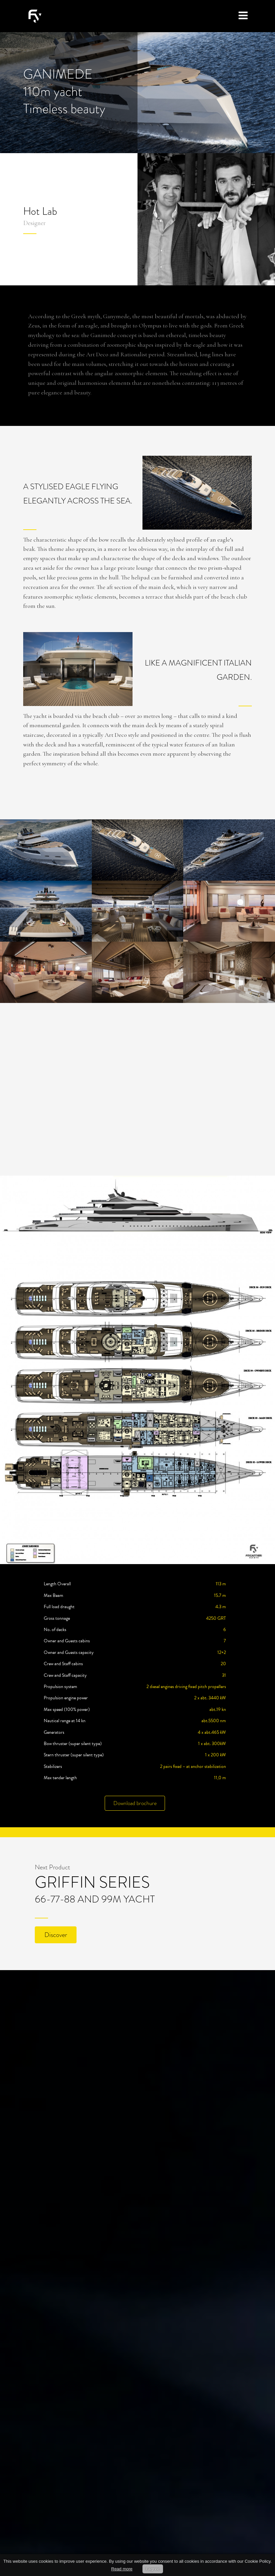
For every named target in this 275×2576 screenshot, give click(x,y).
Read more (122, 2568)
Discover (55, 1935)
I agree (153, 2568)
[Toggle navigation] (243, 16)
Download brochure (135, 1803)
